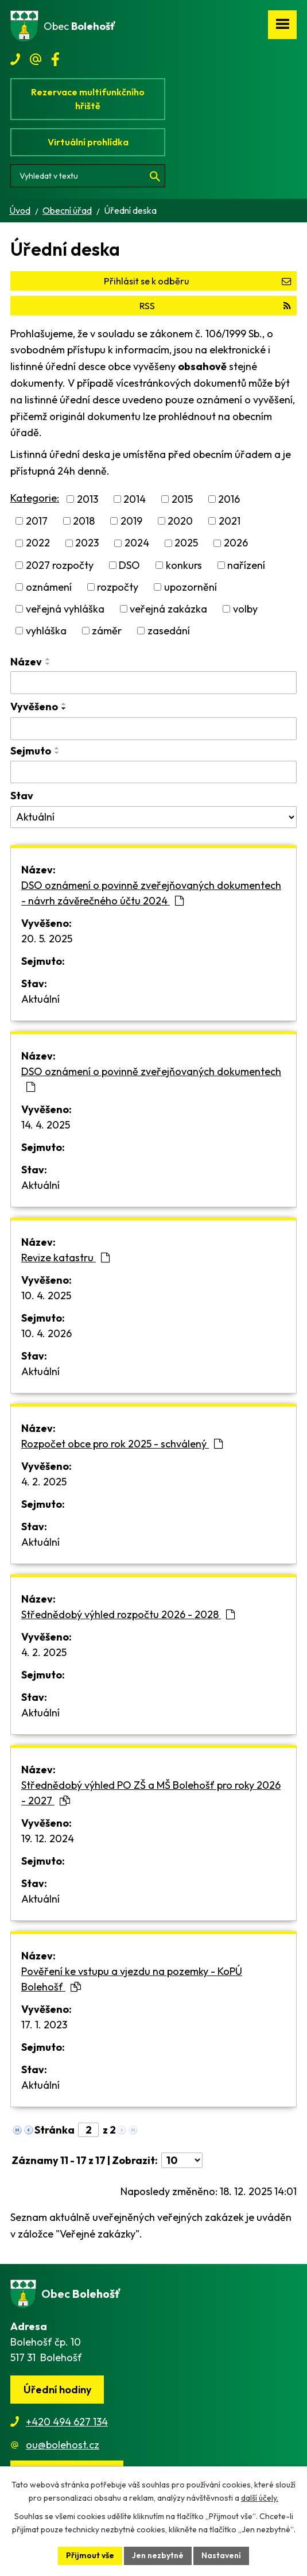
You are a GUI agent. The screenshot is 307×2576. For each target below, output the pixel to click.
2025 (186, 543)
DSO (129, 565)
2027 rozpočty (60, 565)
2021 (229, 520)
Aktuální (40, 999)
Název (26, 661)
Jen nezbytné (158, 2555)
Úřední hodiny (57, 2389)
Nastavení (221, 2555)
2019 (131, 520)
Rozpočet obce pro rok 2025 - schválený (122, 1443)
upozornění (190, 587)
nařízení (246, 565)
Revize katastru (65, 1257)
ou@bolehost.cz (62, 2444)
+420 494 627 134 (67, 2421)
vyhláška (46, 630)
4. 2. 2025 (44, 1481)
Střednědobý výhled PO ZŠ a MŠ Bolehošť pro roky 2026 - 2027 (151, 1792)
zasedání (168, 630)
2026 (236, 543)
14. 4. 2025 (45, 1124)
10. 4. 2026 (46, 1333)
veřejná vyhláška (65, 608)
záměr (107, 630)
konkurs (184, 565)
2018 (84, 520)
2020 (180, 520)
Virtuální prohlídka (88, 142)
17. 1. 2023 (44, 2024)
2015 (182, 499)
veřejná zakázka (168, 608)
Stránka (54, 2129)
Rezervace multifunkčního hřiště (88, 98)
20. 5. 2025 (46, 938)
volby (245, 608)
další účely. (259, 2498)
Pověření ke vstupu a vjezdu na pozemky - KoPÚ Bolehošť (131, 1979)
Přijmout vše (90, 2555)
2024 (137, 543)
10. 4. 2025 (46, 1295)
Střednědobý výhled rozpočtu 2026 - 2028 (128, 1614)
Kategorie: (34, 498)
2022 (38, 543)
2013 (87, 499)
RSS (215, 305)
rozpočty (117, 587)
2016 (229, 499)
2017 (37, 520)
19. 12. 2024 (47, 1838)
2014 (134, 499)
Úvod (19, 210)
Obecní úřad (67, 210)
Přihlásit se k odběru (197, 281)
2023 (87, 543)
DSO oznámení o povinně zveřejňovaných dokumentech (151, 1078)
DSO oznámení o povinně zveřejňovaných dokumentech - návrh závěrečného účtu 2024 (151, 893)
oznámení (49, 587)
